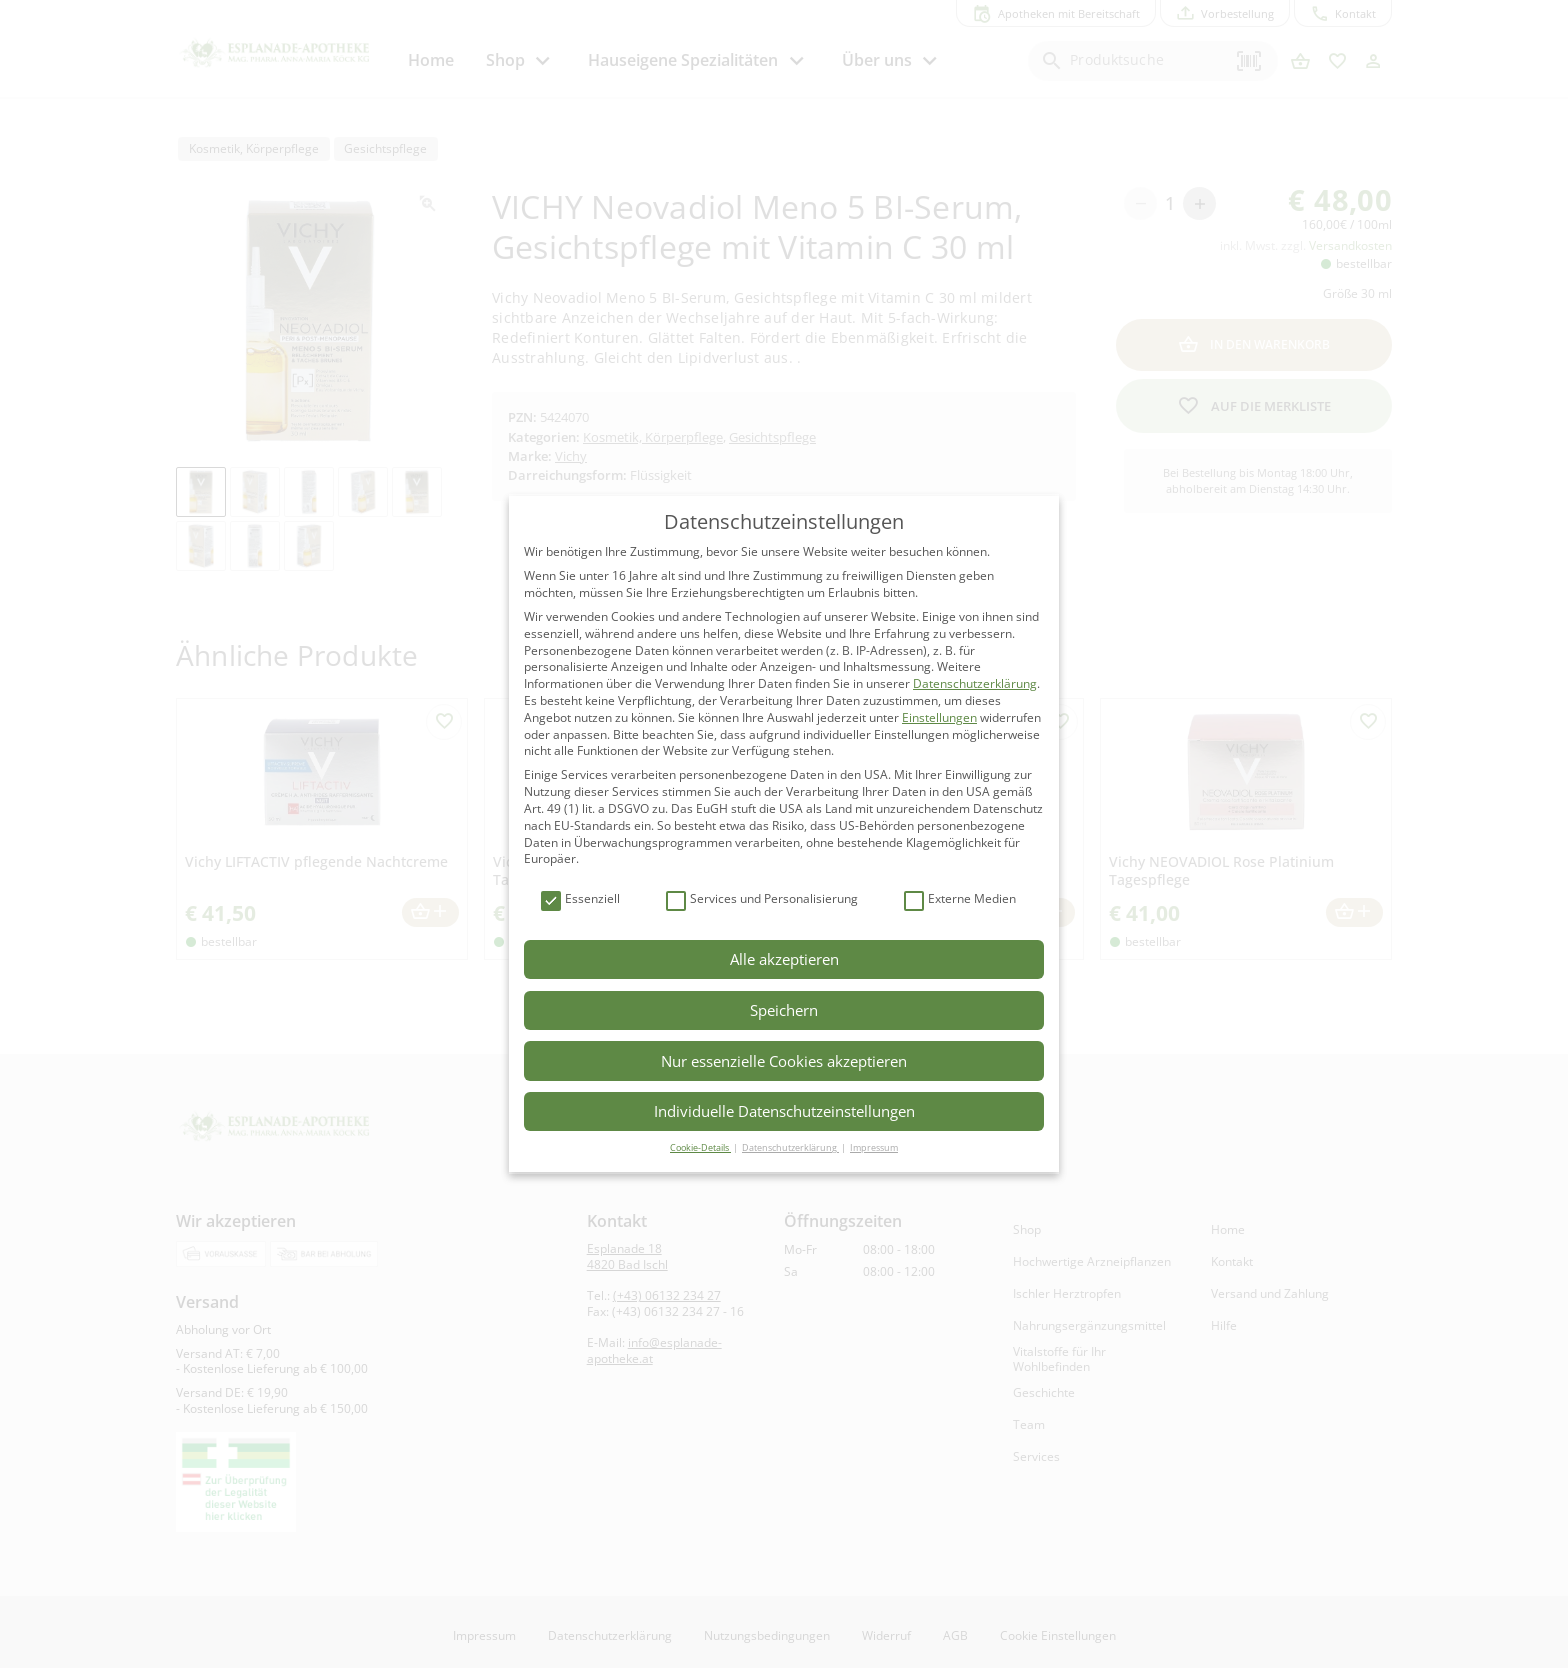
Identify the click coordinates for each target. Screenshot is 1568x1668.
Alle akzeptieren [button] (784, 959)
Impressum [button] (874, 1147)
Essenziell (580, 899)
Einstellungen (939, 717)
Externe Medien (960, 899)
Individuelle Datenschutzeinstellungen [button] (784, 1111)
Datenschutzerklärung (975, 683)
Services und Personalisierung (762, 899)
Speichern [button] (784, 1010)
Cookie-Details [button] (700, 1147)
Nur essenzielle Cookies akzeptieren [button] (784, 1061)
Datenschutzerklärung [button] (790, 1147)
